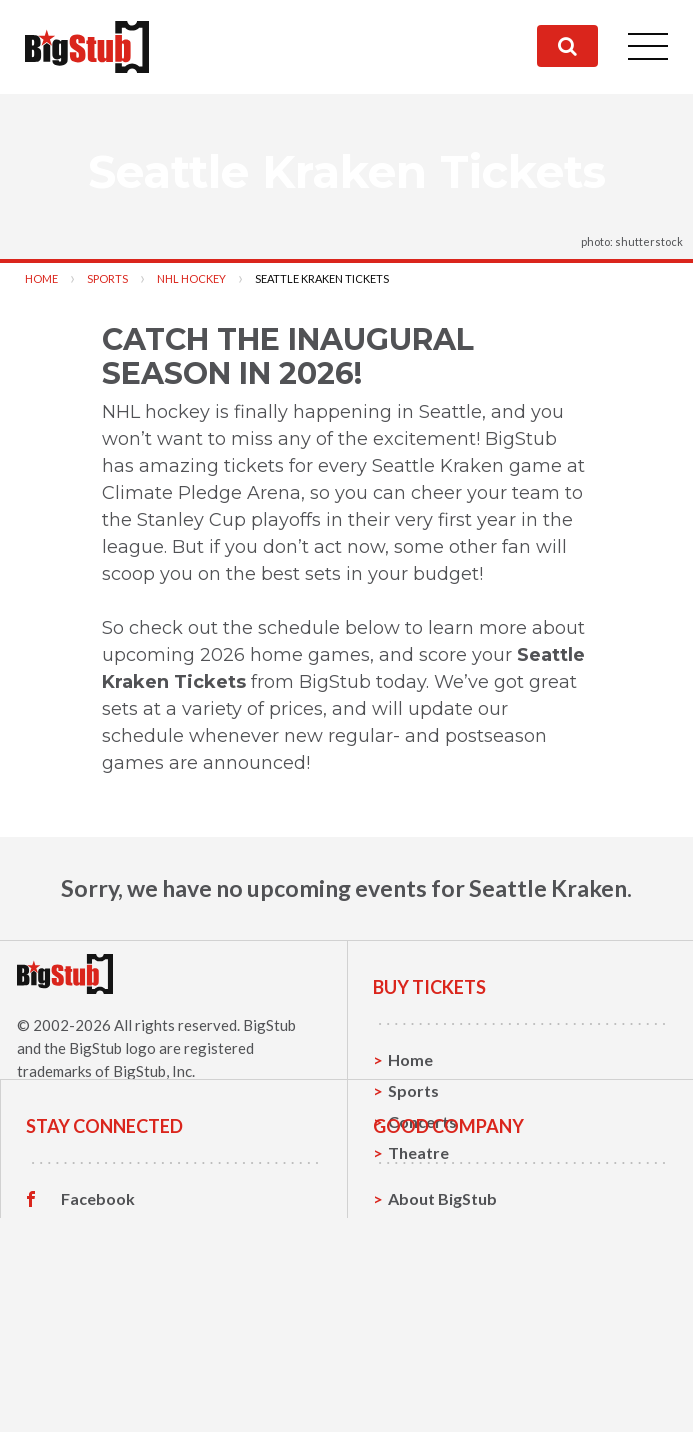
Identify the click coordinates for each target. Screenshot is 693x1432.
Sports (107, 278)
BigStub (269, 1025)
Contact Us (430, 1336)
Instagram (99, 1368)
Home (41, 278)
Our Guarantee (444, 1398)
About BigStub (442, 1305)
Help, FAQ (425, 1367)
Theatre (418, 1152)
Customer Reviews (131, 1399)
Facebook (98, 1306)
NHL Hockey (191, 278)
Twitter (89, 1337)
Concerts (422, 1121)
